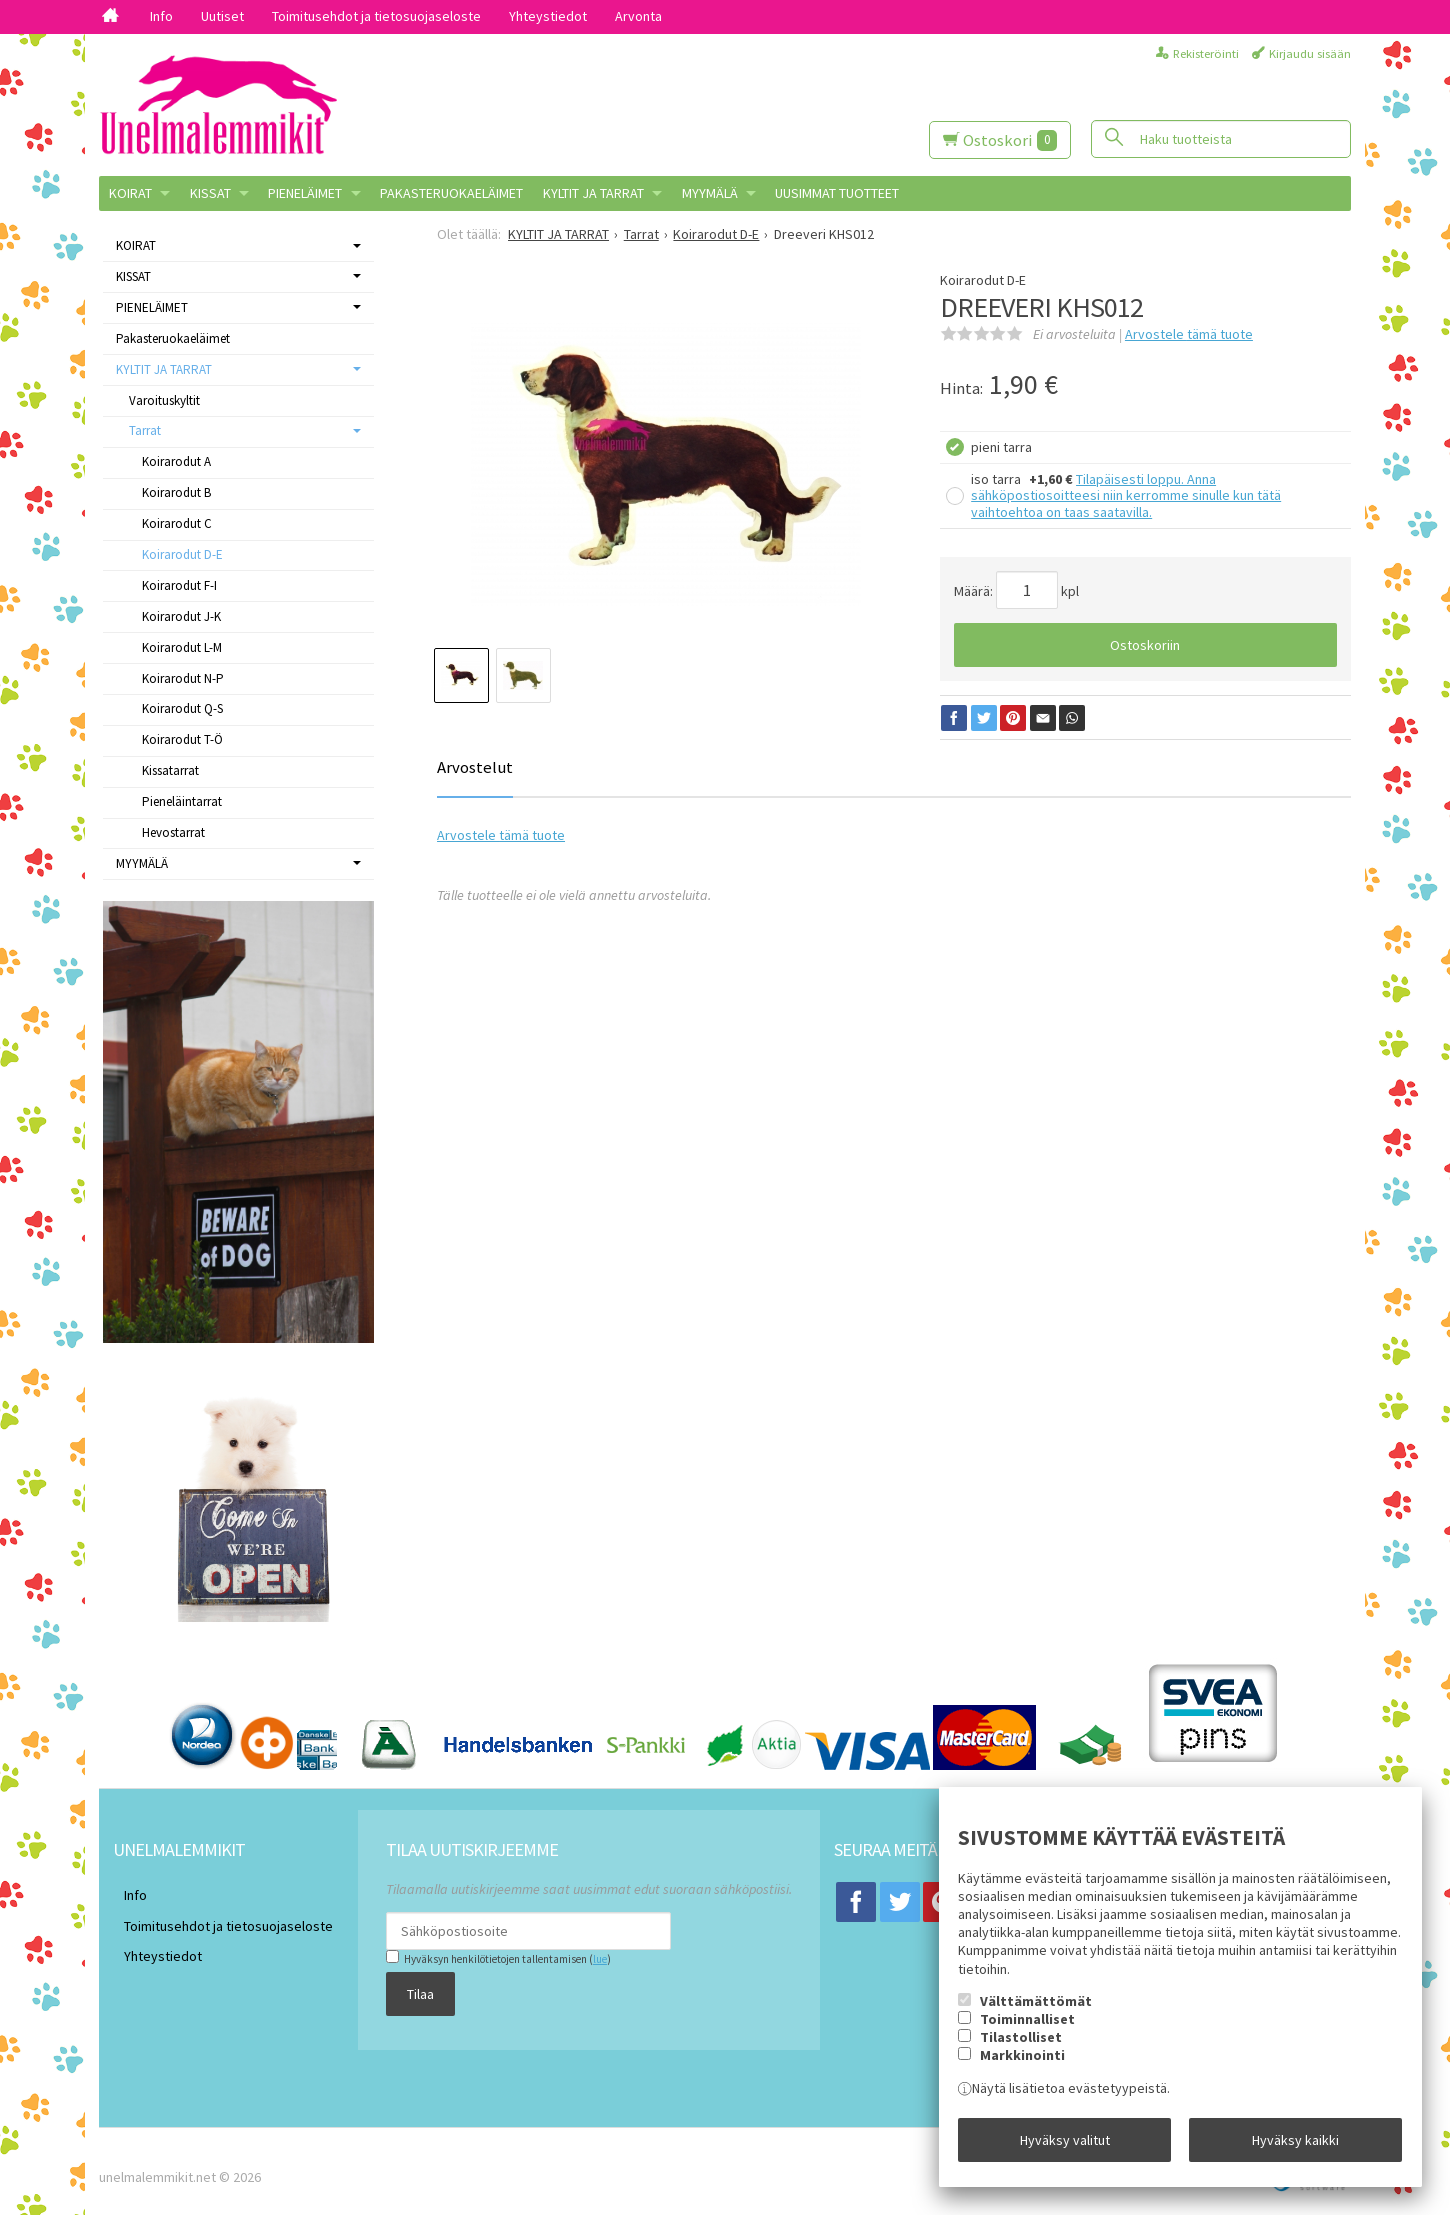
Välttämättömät (1036, 2012)
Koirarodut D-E (182, 554)
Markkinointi (1022, 2067)
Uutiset (222, 16)
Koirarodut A (176, 461)
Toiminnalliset (1027, 2030)
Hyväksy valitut (1065, 2145)
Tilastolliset (1021, 2048)
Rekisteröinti (1206, 53)
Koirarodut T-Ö (182, 739)
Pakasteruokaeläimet (451, 193)
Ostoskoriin (1145, 645)
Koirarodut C (177, 523)
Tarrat (145, 430)
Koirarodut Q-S (182, 708)
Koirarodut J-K (181, 616)
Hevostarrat (173, 832)
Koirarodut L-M (182, 647)
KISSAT (210, 193)
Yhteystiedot (548, 16)
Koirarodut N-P (183, 678)
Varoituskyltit (164, 400)
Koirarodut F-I (179, 585)
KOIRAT (130, 193)
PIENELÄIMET (305, 193)
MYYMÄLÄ (710, 193)
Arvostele (1189, 334)
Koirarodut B (176, 492)
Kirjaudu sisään (1310, 53)
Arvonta (638, 16)
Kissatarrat (170, 770)
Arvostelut (475, 767)
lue (577, 1959)
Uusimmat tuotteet (837, 193)
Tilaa (398, 1989)
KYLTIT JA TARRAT (593, 193)
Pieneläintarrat (182, 801)
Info (161, 16)
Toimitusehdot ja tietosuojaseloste (376, 16)
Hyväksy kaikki (1295, 2145)
